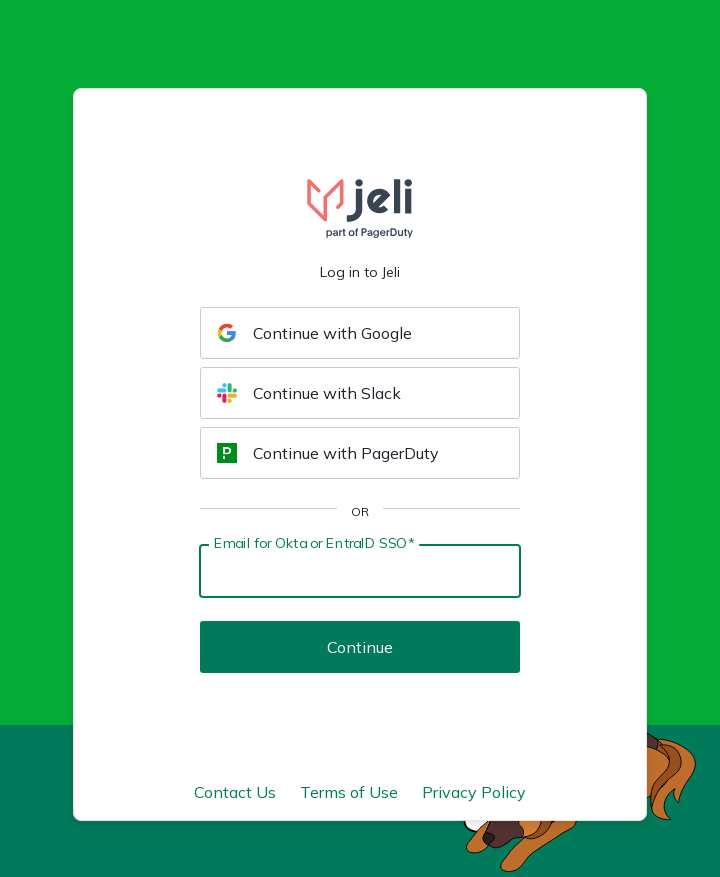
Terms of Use (349, 792)
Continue (360, 647)
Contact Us (235, 792)
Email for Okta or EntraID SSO (314, 543)
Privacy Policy (474, 792)
